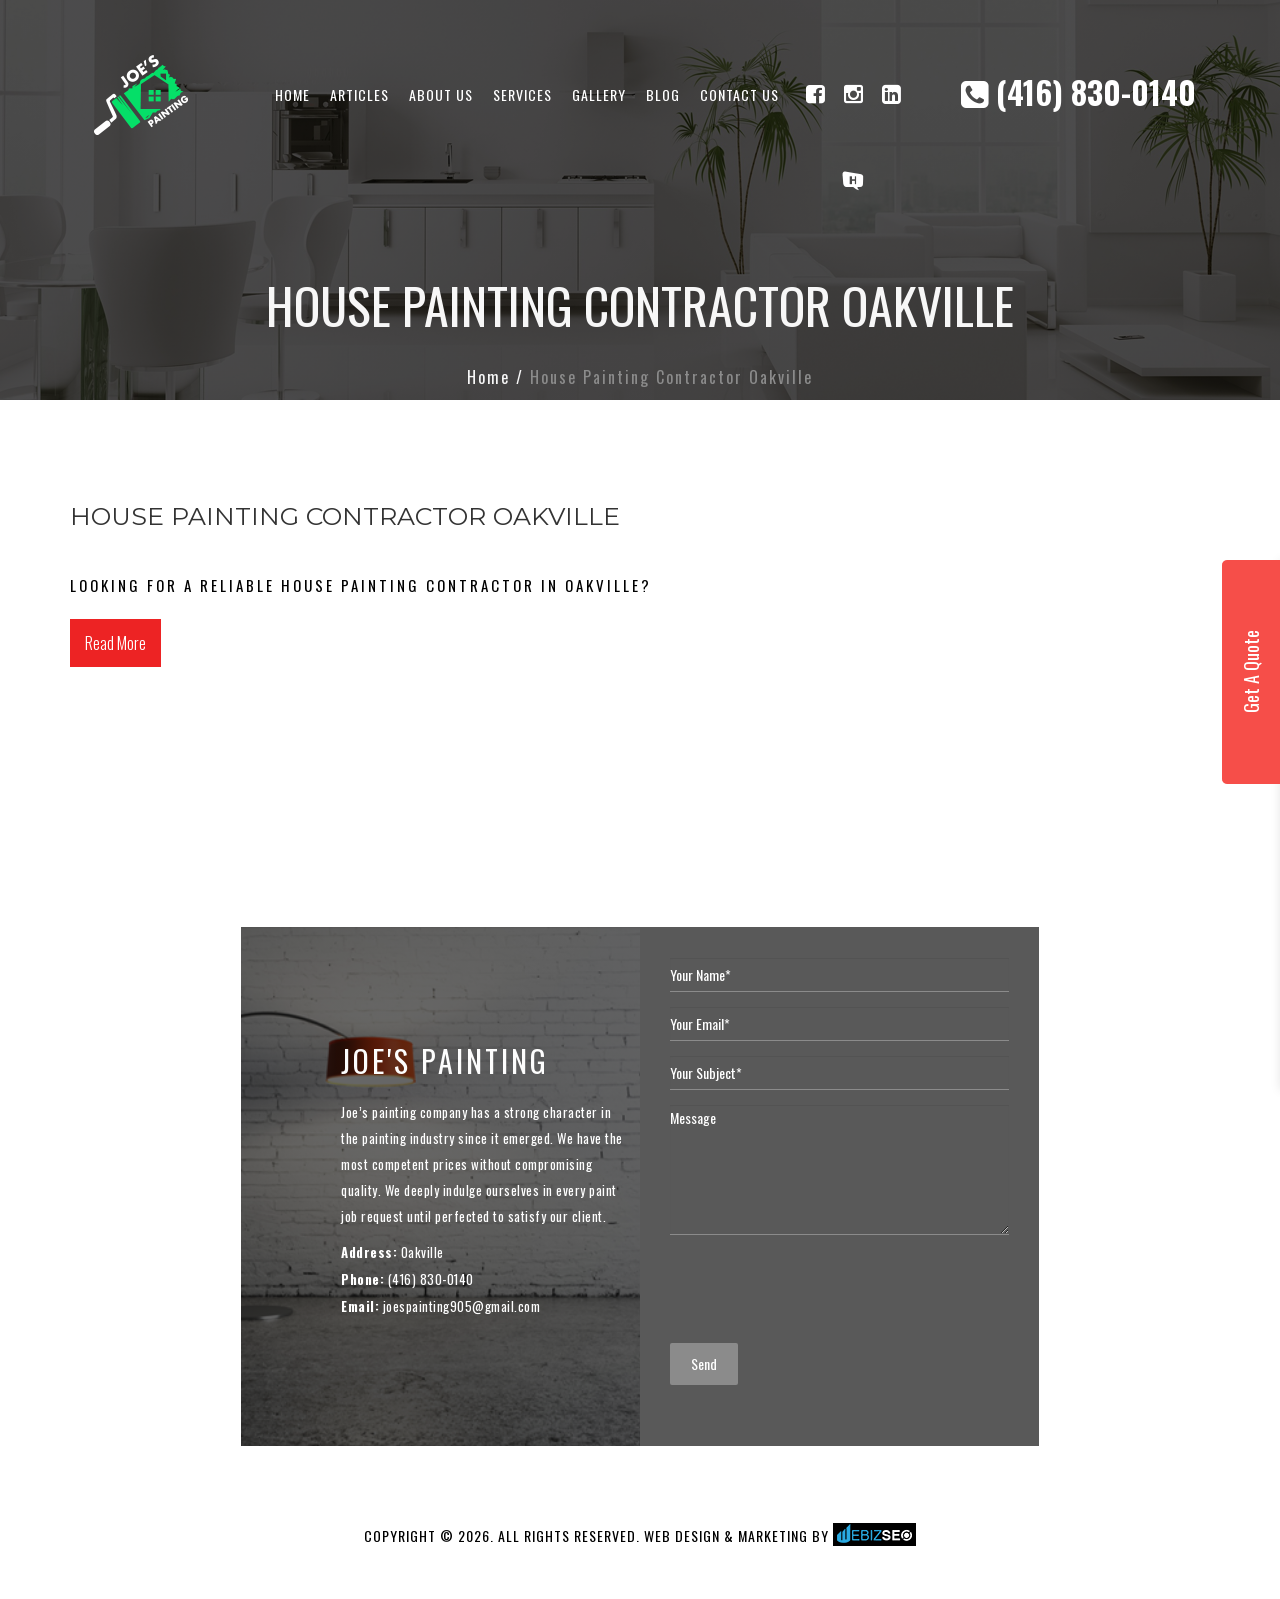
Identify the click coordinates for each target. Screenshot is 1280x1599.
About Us (441, 94)
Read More (115, 643)
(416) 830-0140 (1078, 91)
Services (522, 94)
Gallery (599, 94)
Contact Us (739, 94)
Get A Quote (1251, 671)
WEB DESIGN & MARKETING (726, 1535)
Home (292, 94)
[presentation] (822, 1289)
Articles (359, 94)
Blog (663, 94)
